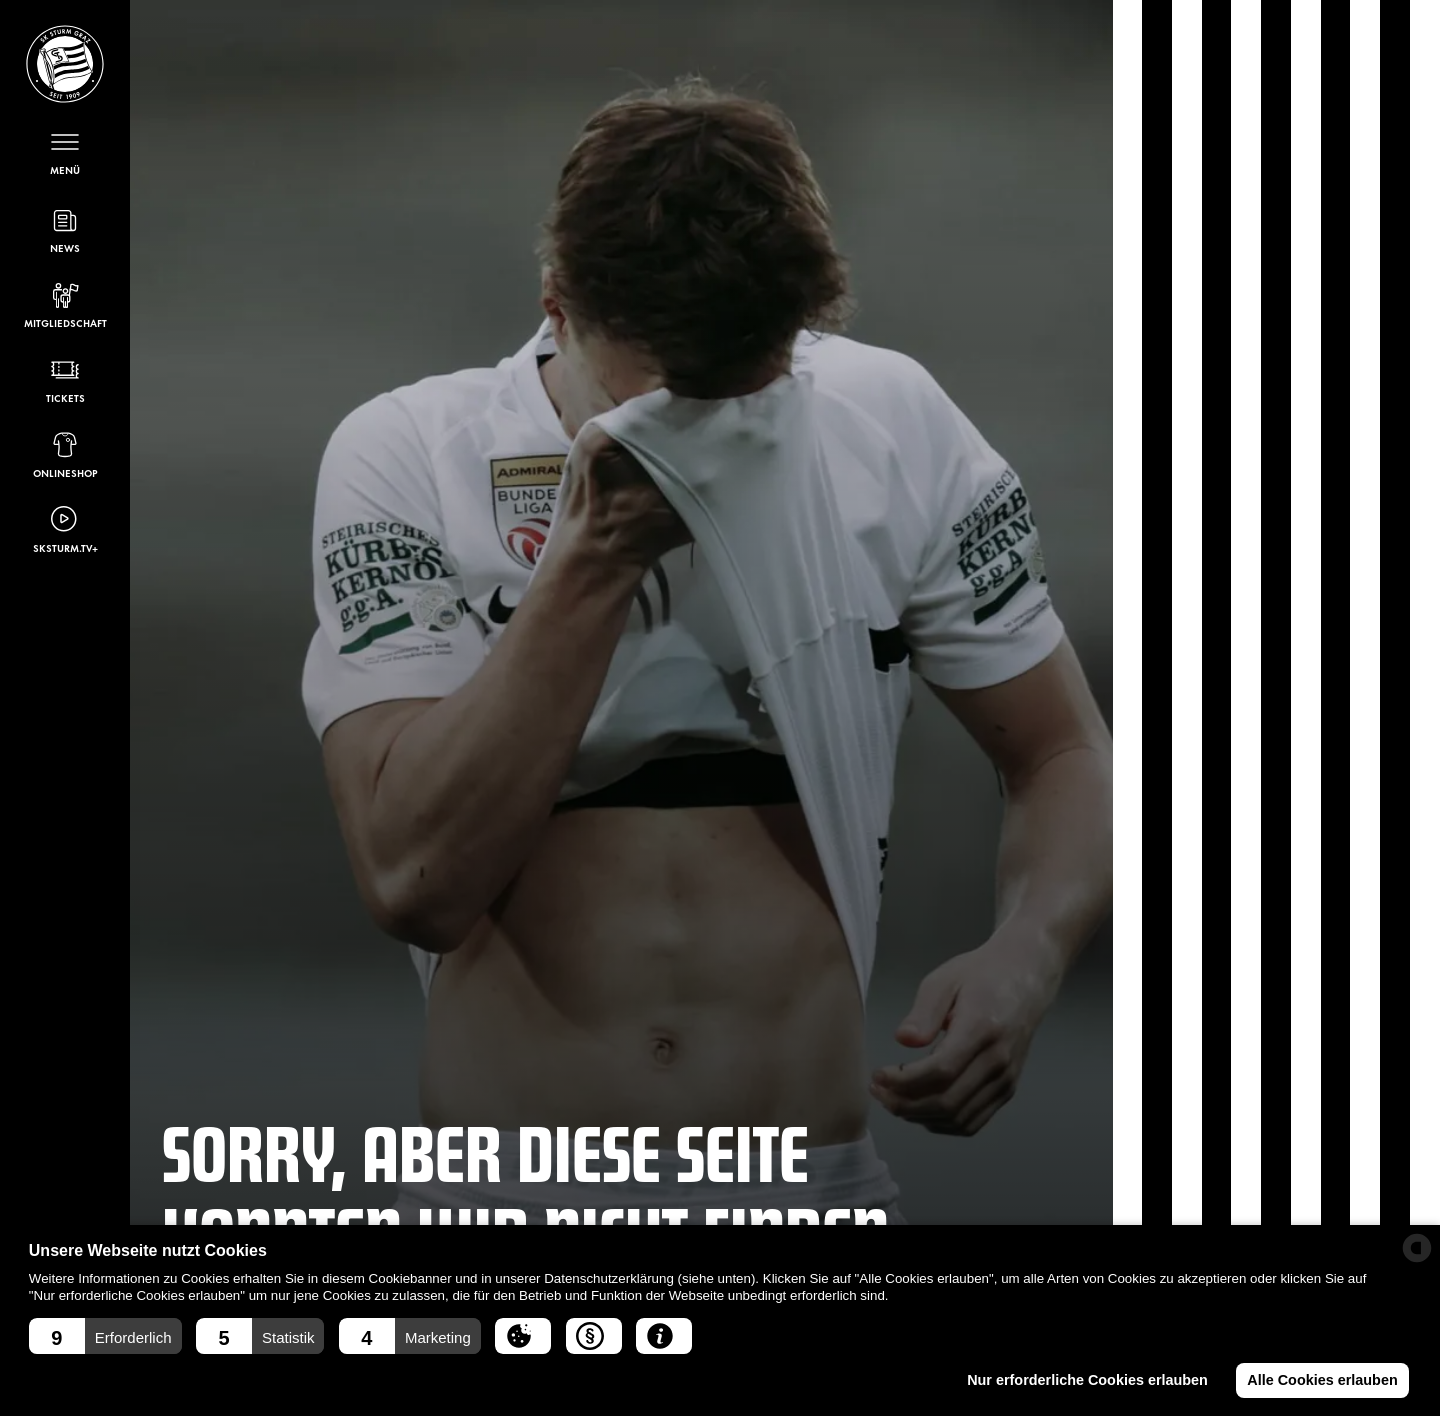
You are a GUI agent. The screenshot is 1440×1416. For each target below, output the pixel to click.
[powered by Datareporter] (1417, 1248)
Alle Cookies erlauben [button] (1322, 1380)
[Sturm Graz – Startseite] (65, 64)
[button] (105, 1336)
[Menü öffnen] (65, 151)
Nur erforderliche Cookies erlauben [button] (1087, 1380)
